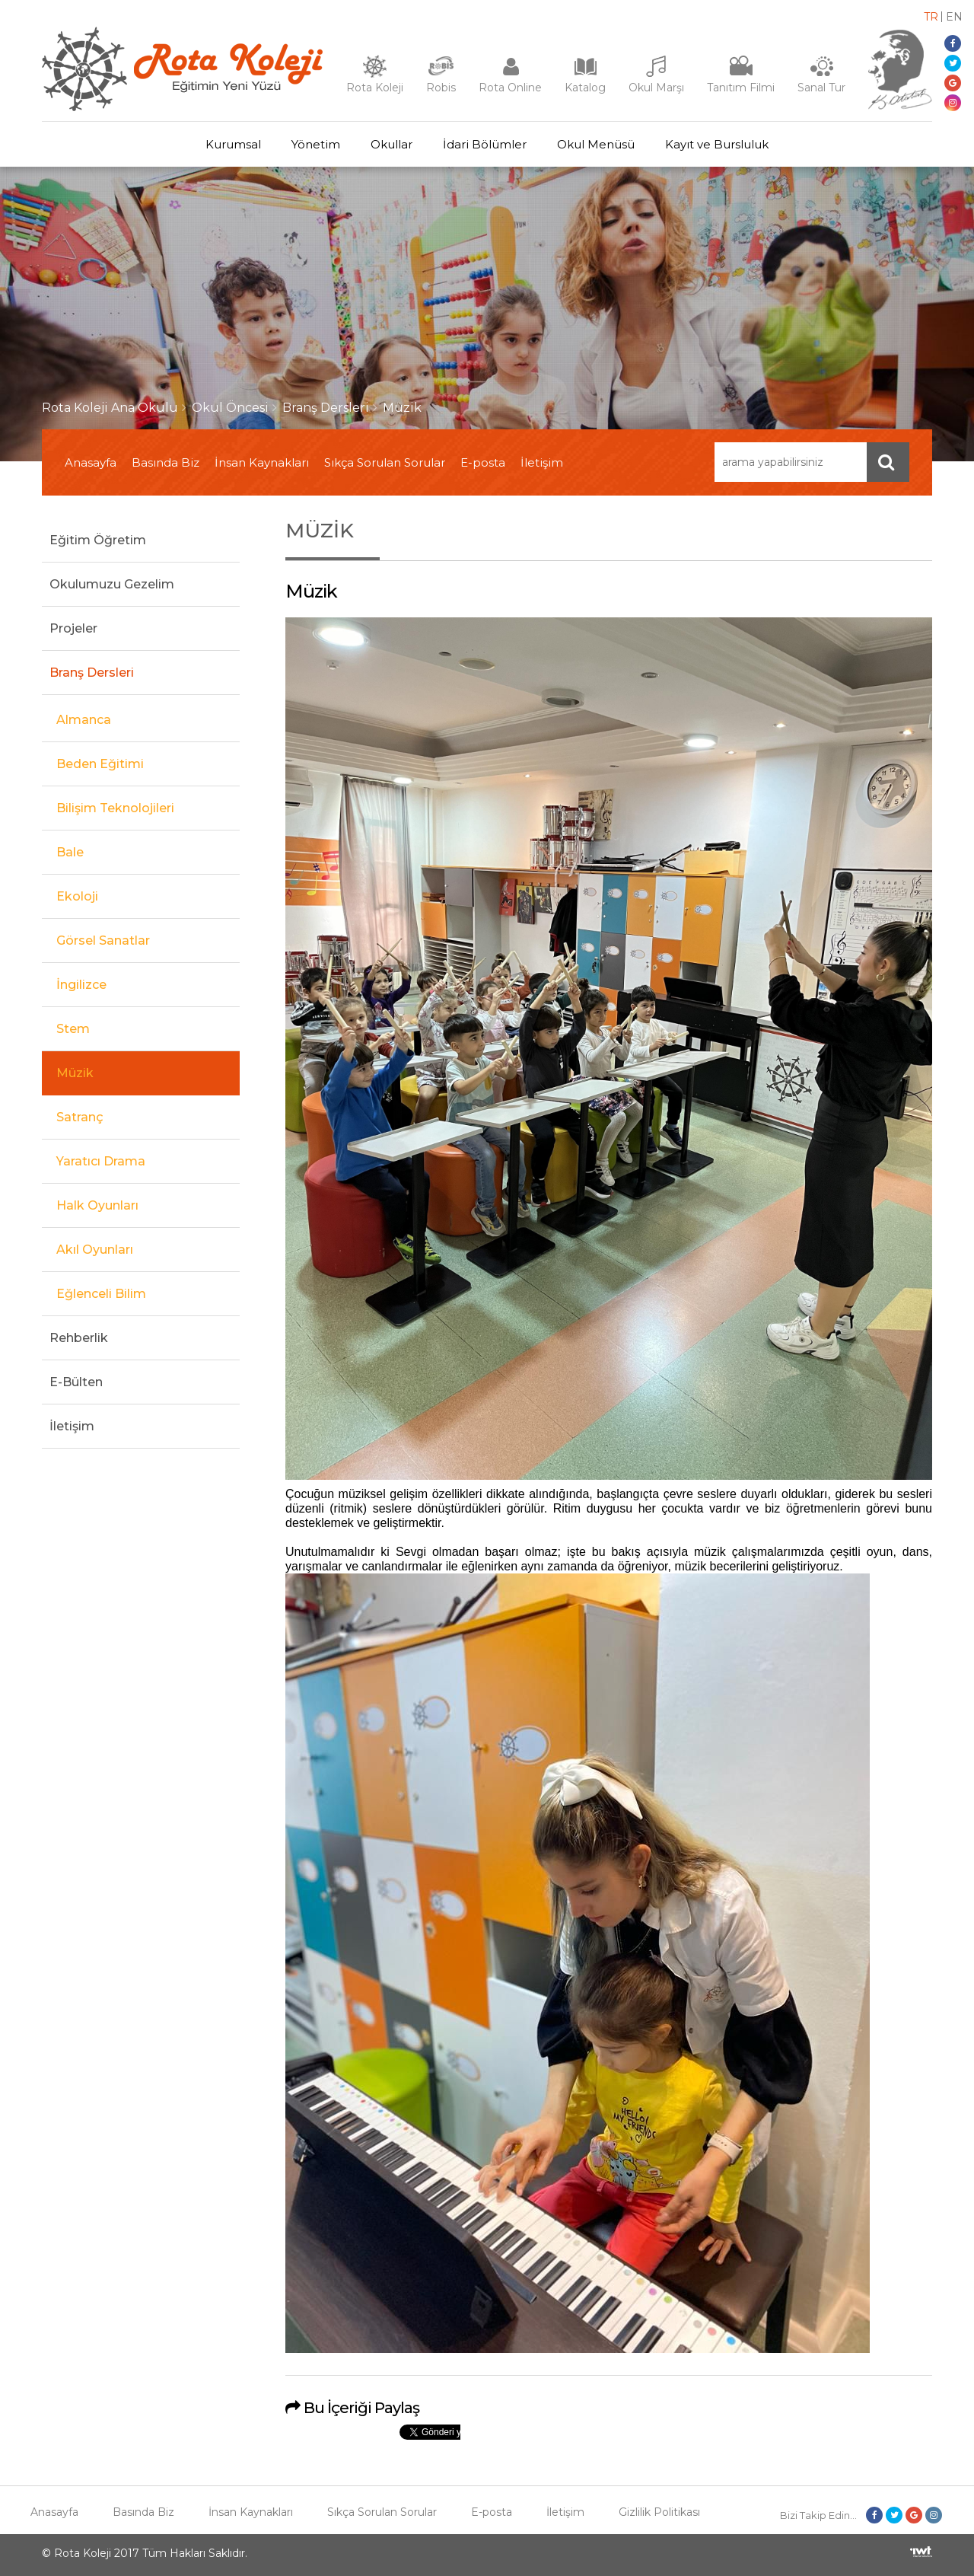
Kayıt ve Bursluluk (717, 144)
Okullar (391, 144)
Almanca (83, 720)
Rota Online (510, 87)
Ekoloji (77, 896)
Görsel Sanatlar (103, 940)
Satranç (79, 1117)
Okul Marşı (656, 87)
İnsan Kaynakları (262, 462)
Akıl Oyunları (94, 1249)
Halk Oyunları (97, 1205)
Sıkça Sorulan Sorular (384, 462)
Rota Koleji (374, 87)
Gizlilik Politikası (659, 2512)
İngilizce (81, 984)
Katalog (585, 87)
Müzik (402, 407)
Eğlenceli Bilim (101, 1293)
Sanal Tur (821, 87)
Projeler (73, 628)
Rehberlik (78, 1338)
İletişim (541, 462)
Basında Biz (165, 462)
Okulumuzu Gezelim (111, 584)
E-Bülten (76, 1382)
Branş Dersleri (325, 407)
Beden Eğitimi (100, 764)
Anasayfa (90, 462)
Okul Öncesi (230, 407)
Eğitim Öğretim (97, 540)
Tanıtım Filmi (741, 87)
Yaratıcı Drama (100, 1161)
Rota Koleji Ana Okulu (110, 407)
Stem (73, 1029)
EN (954, 17)
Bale (70, 852)
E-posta (482, 462)
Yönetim (315, 144)
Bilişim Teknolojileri (115, 808)
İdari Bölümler (485, 144)
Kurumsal (233, 144)
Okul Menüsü (596, 144)
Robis (441, 87)
